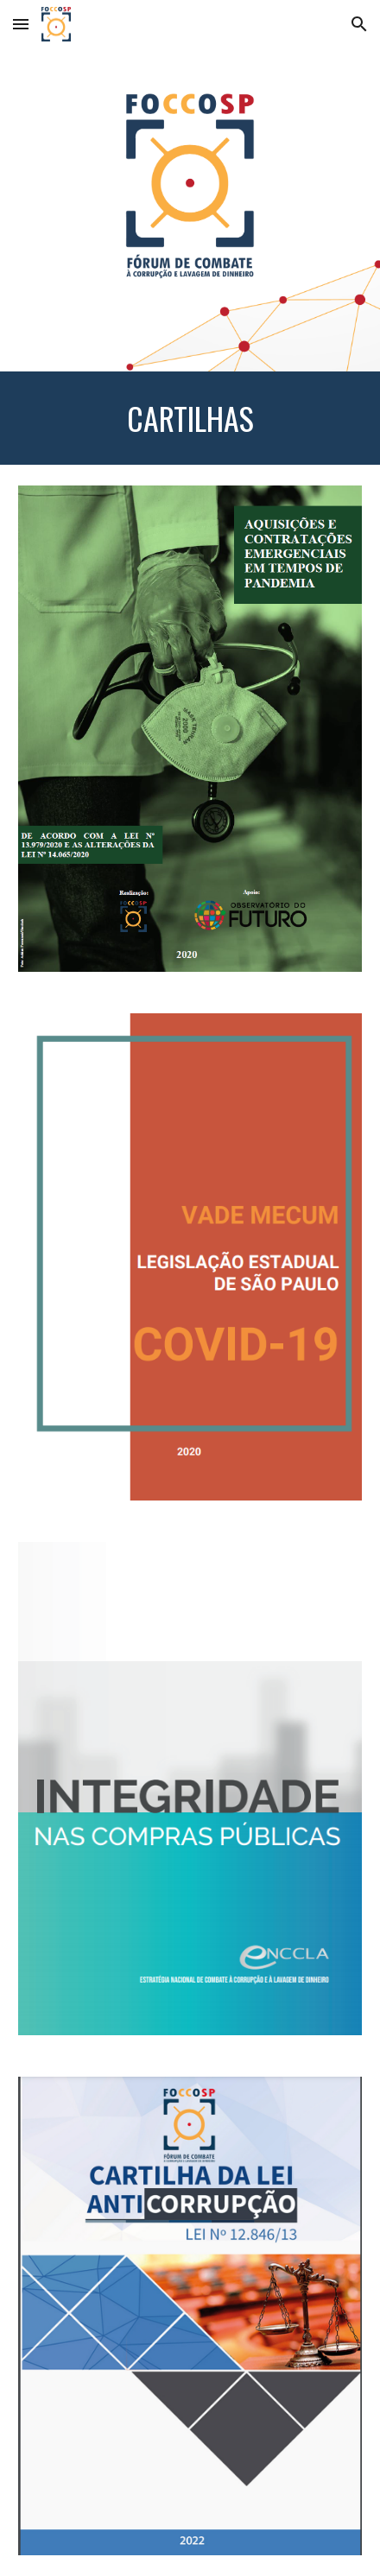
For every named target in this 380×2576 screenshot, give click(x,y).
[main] (190, 418)
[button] (20, 24)
